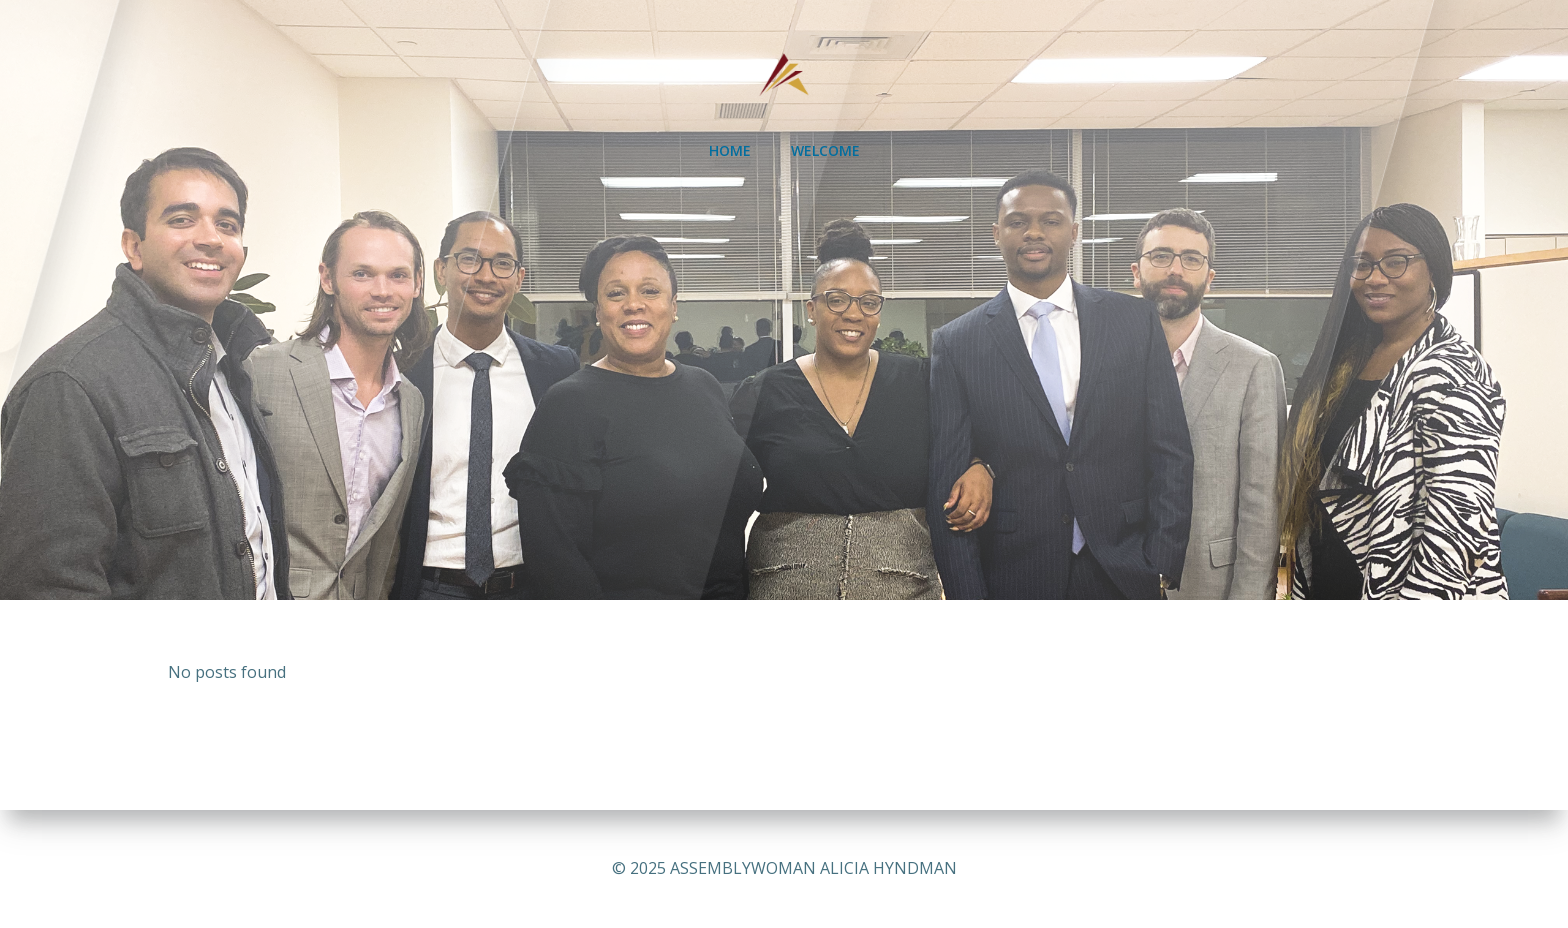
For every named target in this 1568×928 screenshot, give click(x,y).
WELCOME (825, 150)
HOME (730, 150)
